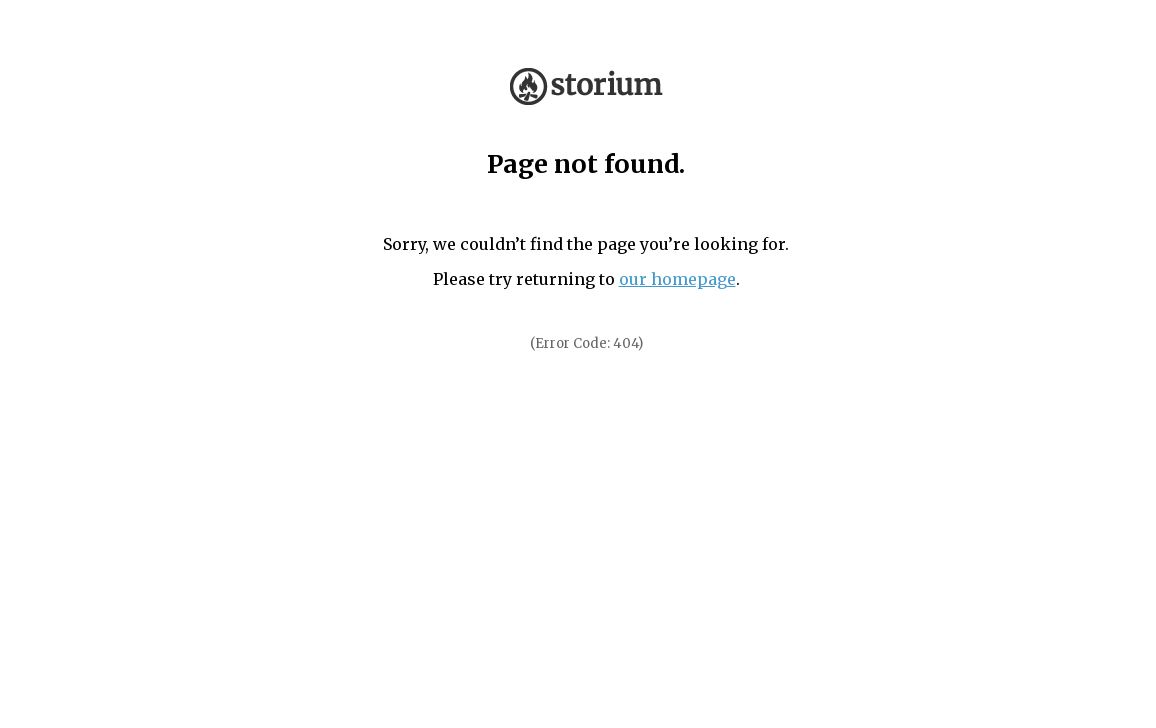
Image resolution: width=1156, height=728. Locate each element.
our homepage (677, 279)
